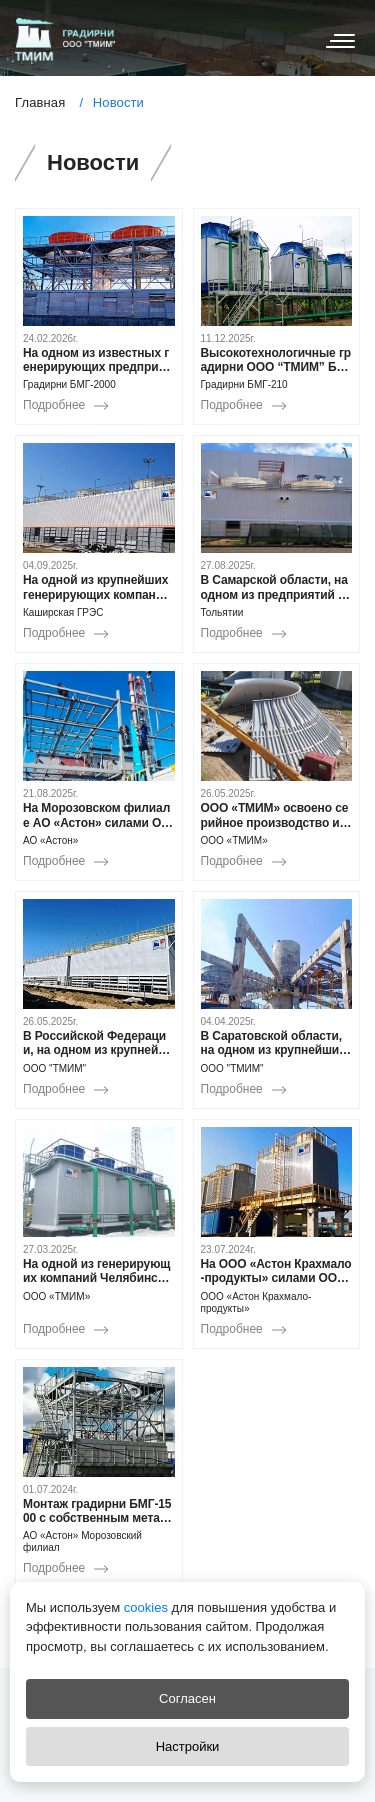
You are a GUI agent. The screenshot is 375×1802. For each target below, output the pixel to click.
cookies (144, 1607)
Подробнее (54, 405)
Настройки (188, 1746)
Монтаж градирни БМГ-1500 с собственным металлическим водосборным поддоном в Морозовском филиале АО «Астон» (97, 1511)
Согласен (187, 1698)
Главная (40, 102)
